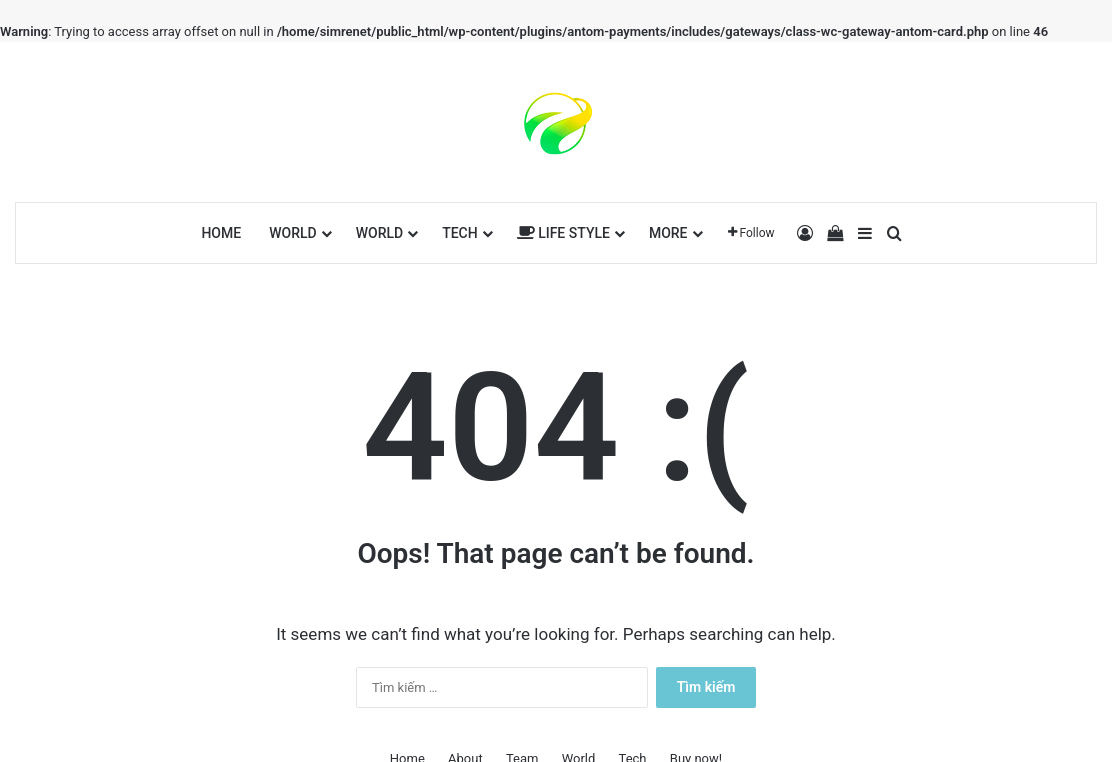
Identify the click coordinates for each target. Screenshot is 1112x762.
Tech (460, 233)
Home (221, 233)
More (668, 233)
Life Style (563, 233)
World (292, 233)
